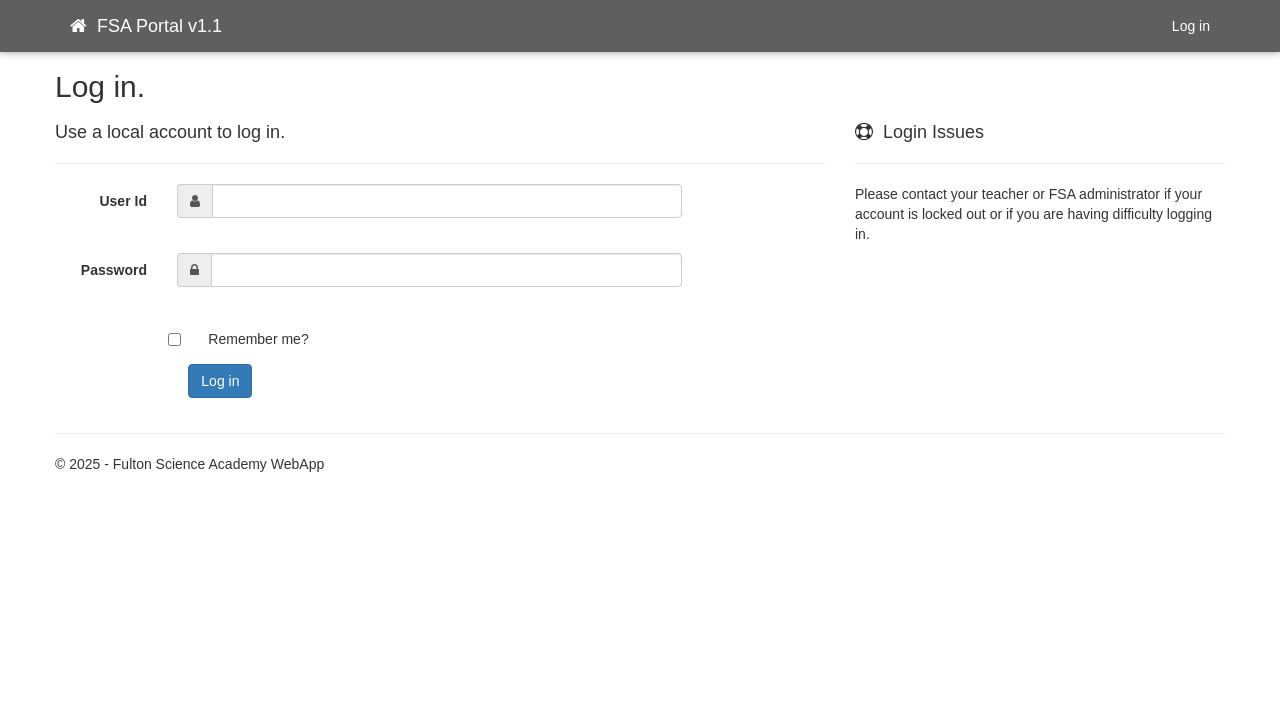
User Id (122, 201)
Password (114, 270)
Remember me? (258, 339)
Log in (1191, 26)
